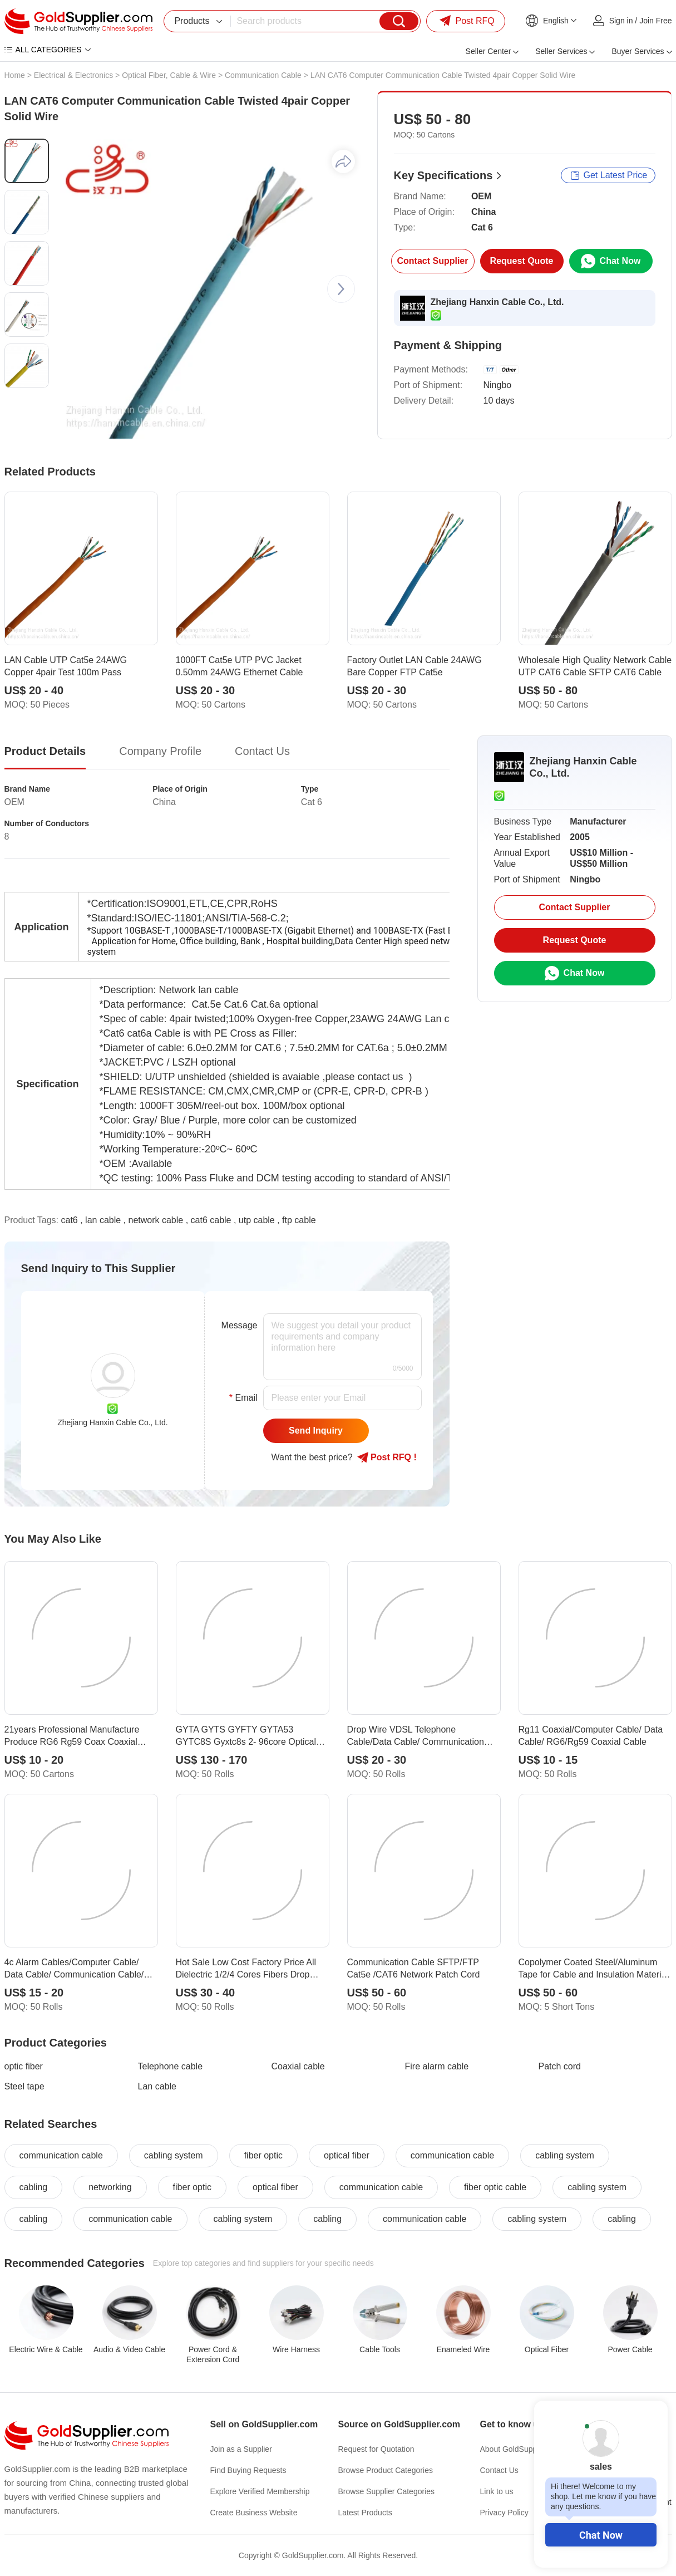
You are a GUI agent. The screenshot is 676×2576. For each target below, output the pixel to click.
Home (14, 75)
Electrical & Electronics (73, 75)
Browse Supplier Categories (386, 2491)
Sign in (621, 20)
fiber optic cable (495, 2187)
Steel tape (24, 2086)
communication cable (61, 2155)
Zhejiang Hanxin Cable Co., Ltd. (497, 302)
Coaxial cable (298, 2066)
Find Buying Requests (248, 2470)
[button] (341, 289)
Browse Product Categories (385, 2470)
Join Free (655, 20)
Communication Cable (263, 75)
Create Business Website (254, 2512)
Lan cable (157, 2086)
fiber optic (263, 2155)
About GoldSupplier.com (522, 2449)
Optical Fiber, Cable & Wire (169, 75)
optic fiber (23, 2066)
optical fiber (346, 2155)
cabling (33, 2187)
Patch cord (560, 2066)
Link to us (497, 2491)
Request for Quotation (376, 2449)
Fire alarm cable (437, 2066)
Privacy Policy (504, 2512)
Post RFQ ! (387, 1457)
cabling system (173, 2155)
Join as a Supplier (241, 2449)
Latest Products (365, 2512)
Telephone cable (170, 2066)
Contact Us (499, 2470)
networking (109, 2187)
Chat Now (601, 2535)
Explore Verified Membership (260, 2491)
